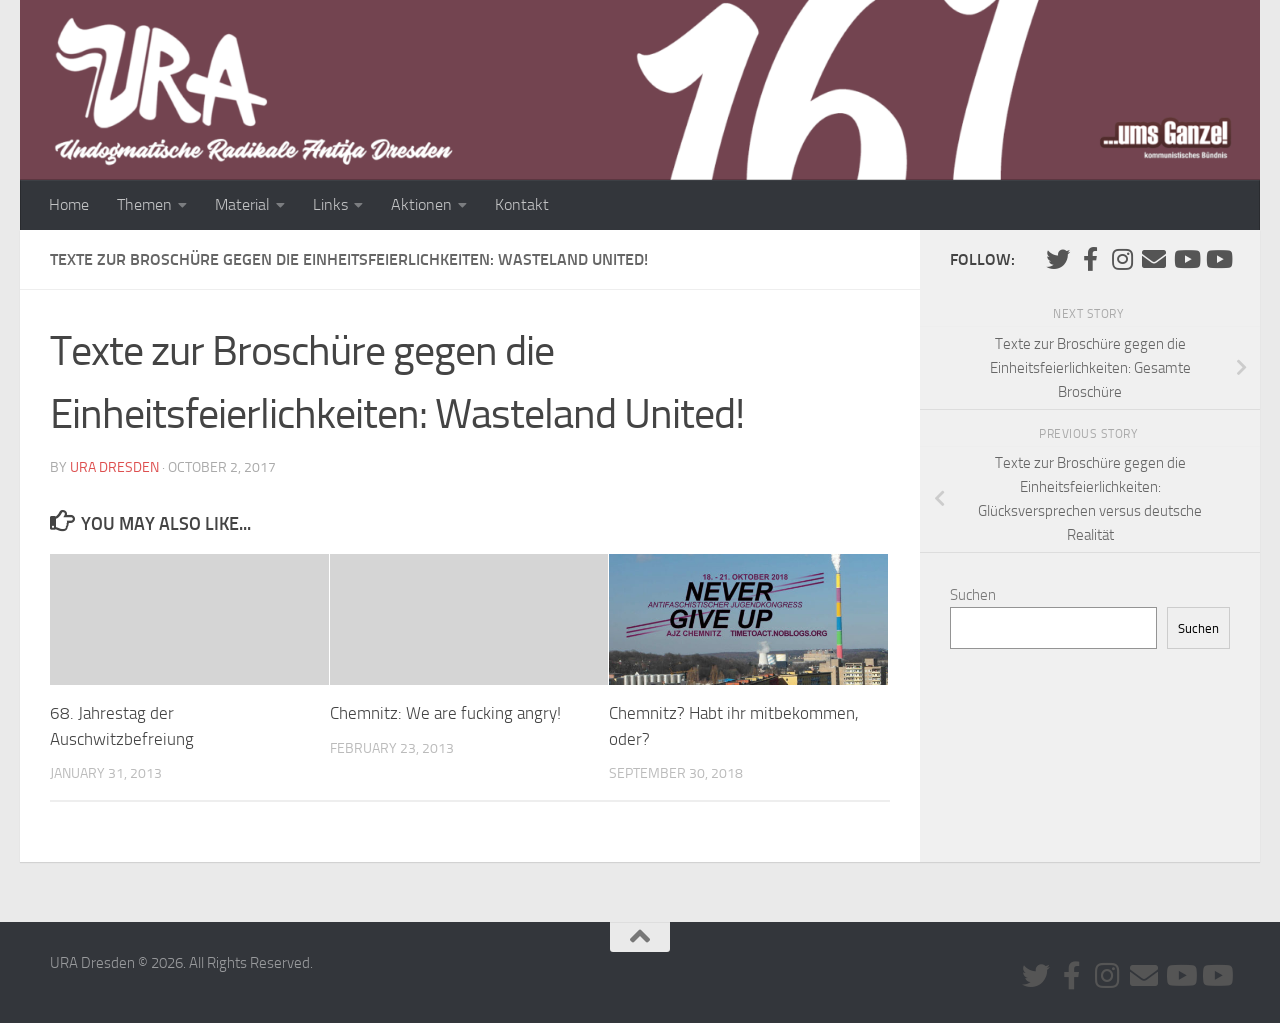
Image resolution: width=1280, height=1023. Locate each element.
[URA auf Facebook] (1090, 259)
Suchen (973, 595)
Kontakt (522, 204)
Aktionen (421, 204)
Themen (144, 204)
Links (330, 204)
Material (242, 204)
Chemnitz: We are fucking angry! (445, 713)
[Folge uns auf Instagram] (1122, 259)
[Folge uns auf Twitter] (1058, 259)
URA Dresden (114, 467)
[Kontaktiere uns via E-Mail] (1154, 259)
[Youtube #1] (1186, 259)
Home (69, 204)
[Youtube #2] (1218, 259)
